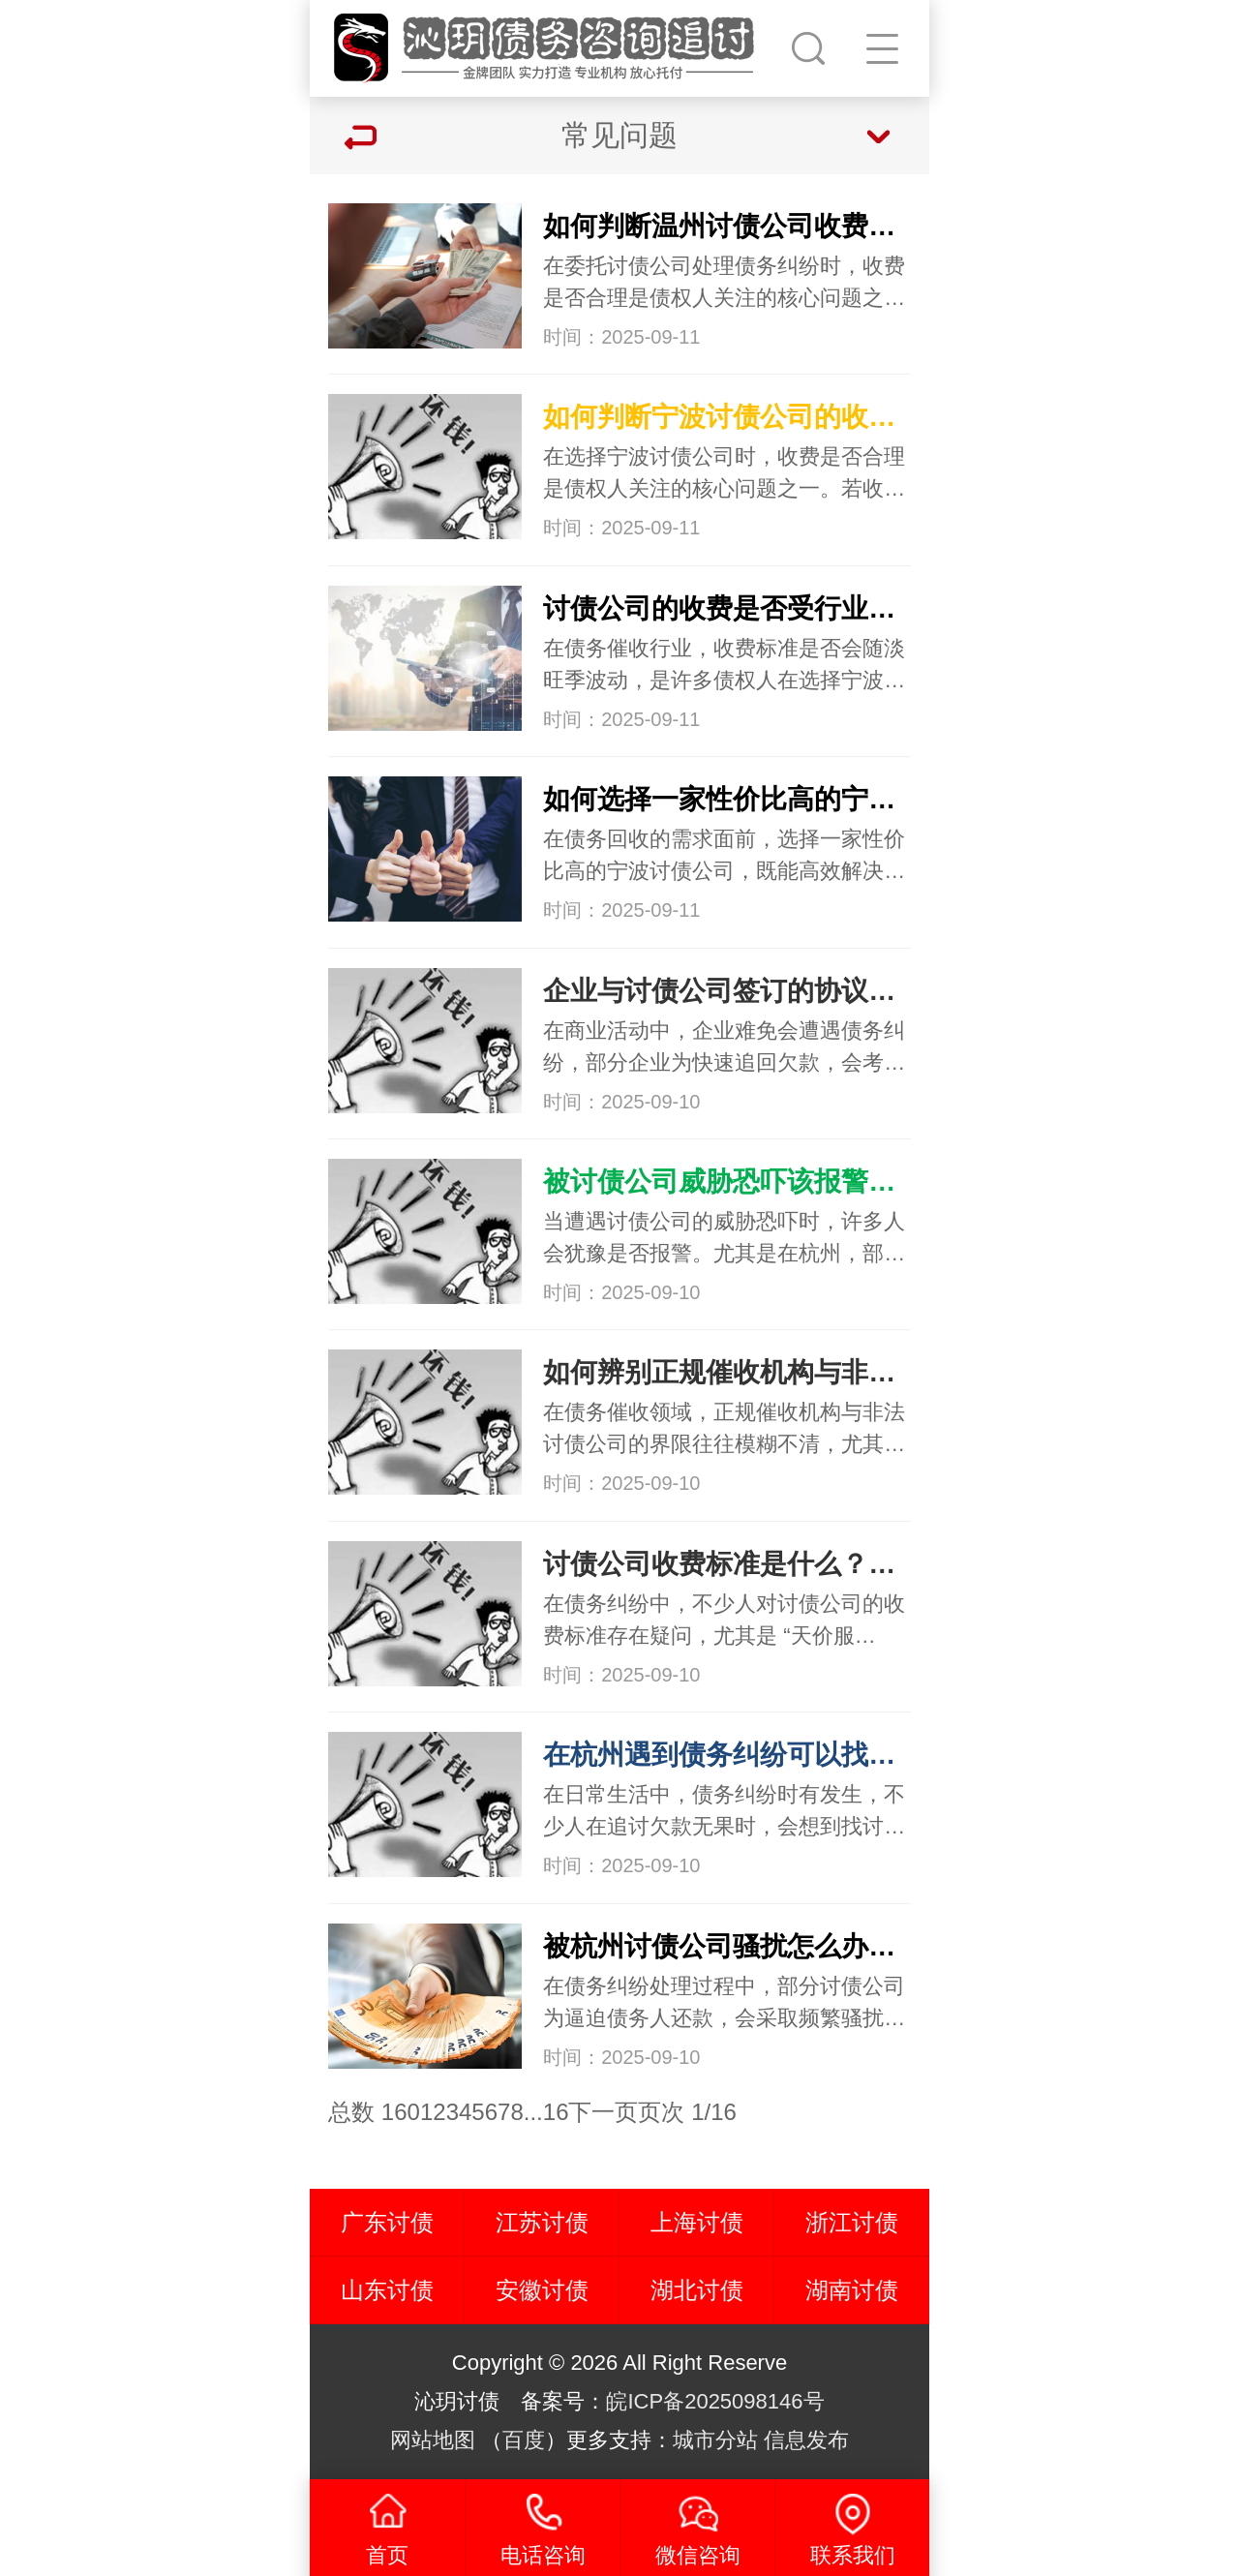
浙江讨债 (851, 2222)
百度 (523, 2440)
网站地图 (432, 2440)
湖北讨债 (696, 2290)
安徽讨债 (542, 2290)
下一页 (603, 2112)
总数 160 (374, 2112)
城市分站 (715, 2440)
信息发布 (806, 2440)
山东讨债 (387, 2290)
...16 (546, 2112)
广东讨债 (387, 2222)
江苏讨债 (542, 2222)
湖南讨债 (851, 2290)
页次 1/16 (687, 2112)
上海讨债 (696, 2222)
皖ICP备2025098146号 (715, 2401)
